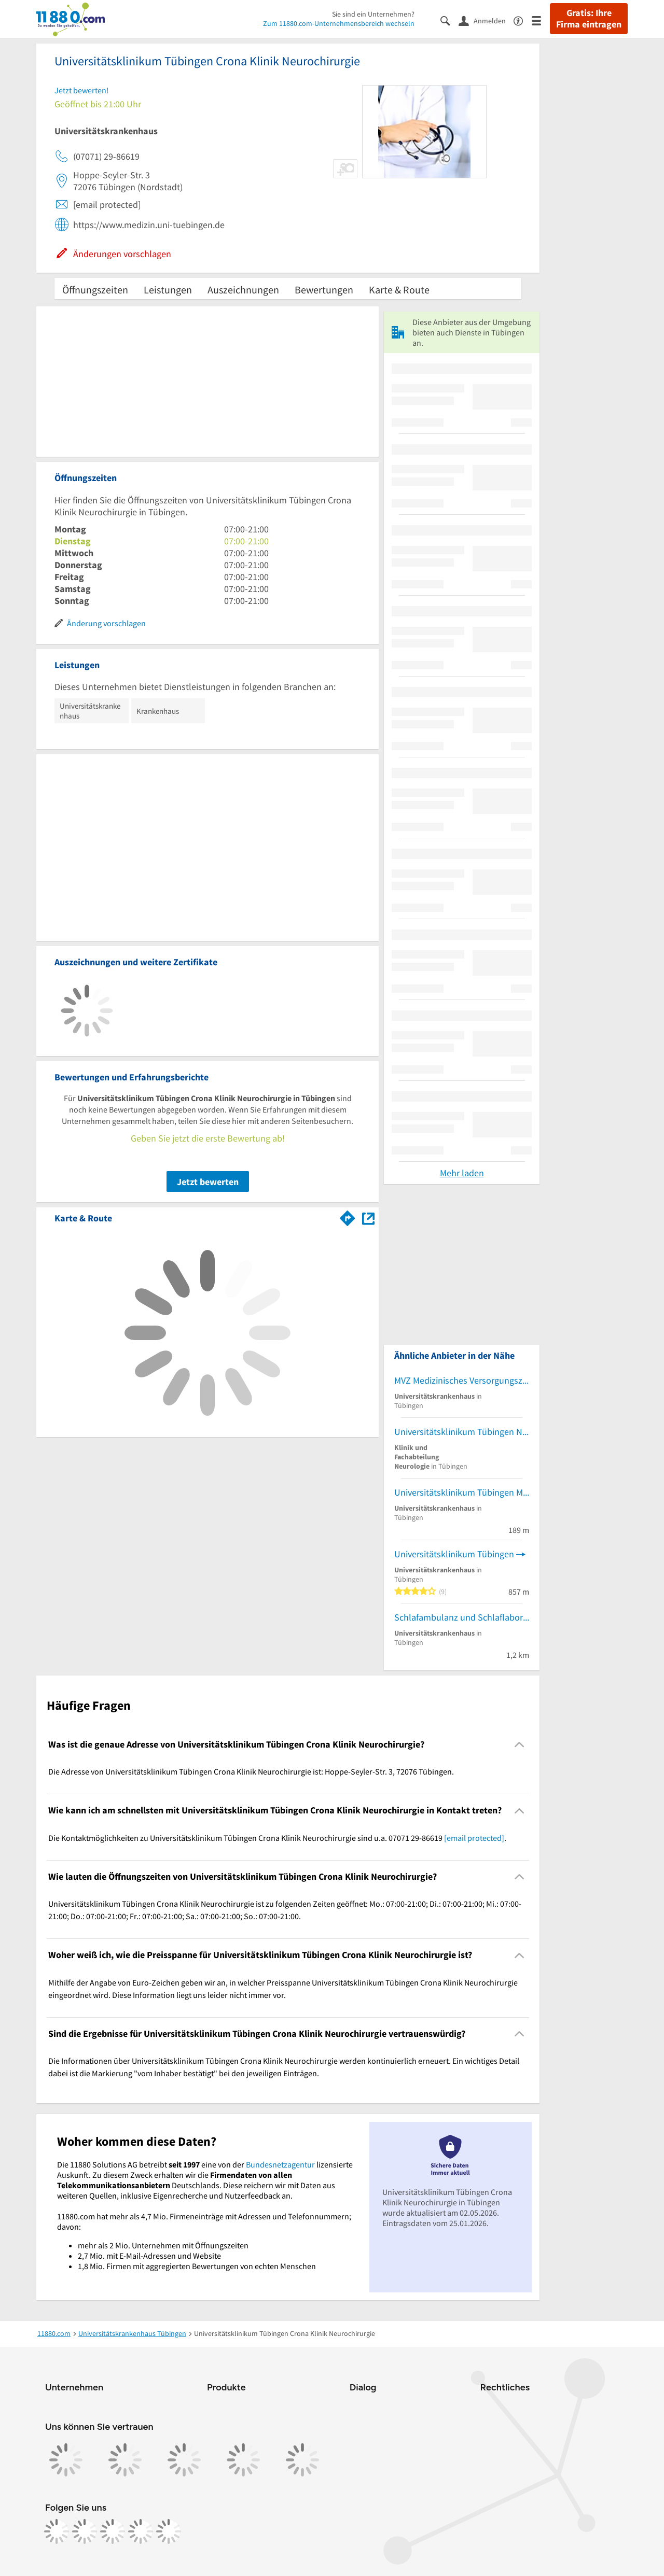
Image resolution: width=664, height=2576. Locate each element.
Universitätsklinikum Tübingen (454, 1554)
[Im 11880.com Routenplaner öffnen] (347, 1216)
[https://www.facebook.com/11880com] (56, 2531)
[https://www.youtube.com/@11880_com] (168, 2531)
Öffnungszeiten (95, 289)
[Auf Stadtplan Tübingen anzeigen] (368, 1217)
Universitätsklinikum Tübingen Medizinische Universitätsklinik (461, 1492)
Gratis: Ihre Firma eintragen (588, 19)
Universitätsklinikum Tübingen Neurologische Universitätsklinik (461, 1432)
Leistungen (168, 289)
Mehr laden (462, 1173)
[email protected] (474, 1838)
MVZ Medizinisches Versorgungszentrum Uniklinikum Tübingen (461, 1380)
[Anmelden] (486, 20)
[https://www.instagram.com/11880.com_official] (84, 2531)
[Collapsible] (519, 1744)
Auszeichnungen (243, 289)
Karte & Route (399, 289)
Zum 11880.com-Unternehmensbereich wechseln (338, 23)
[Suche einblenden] (449, 20)
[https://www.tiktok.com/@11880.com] (112, 2531)
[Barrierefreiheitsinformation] (523, 20)
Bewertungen (324, 289)
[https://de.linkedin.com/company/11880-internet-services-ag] (140, 2531)
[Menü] (541, 20)
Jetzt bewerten (208, 1182)
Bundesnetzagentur (280, 2164)
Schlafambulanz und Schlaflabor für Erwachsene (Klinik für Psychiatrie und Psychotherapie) (461, 1617)
